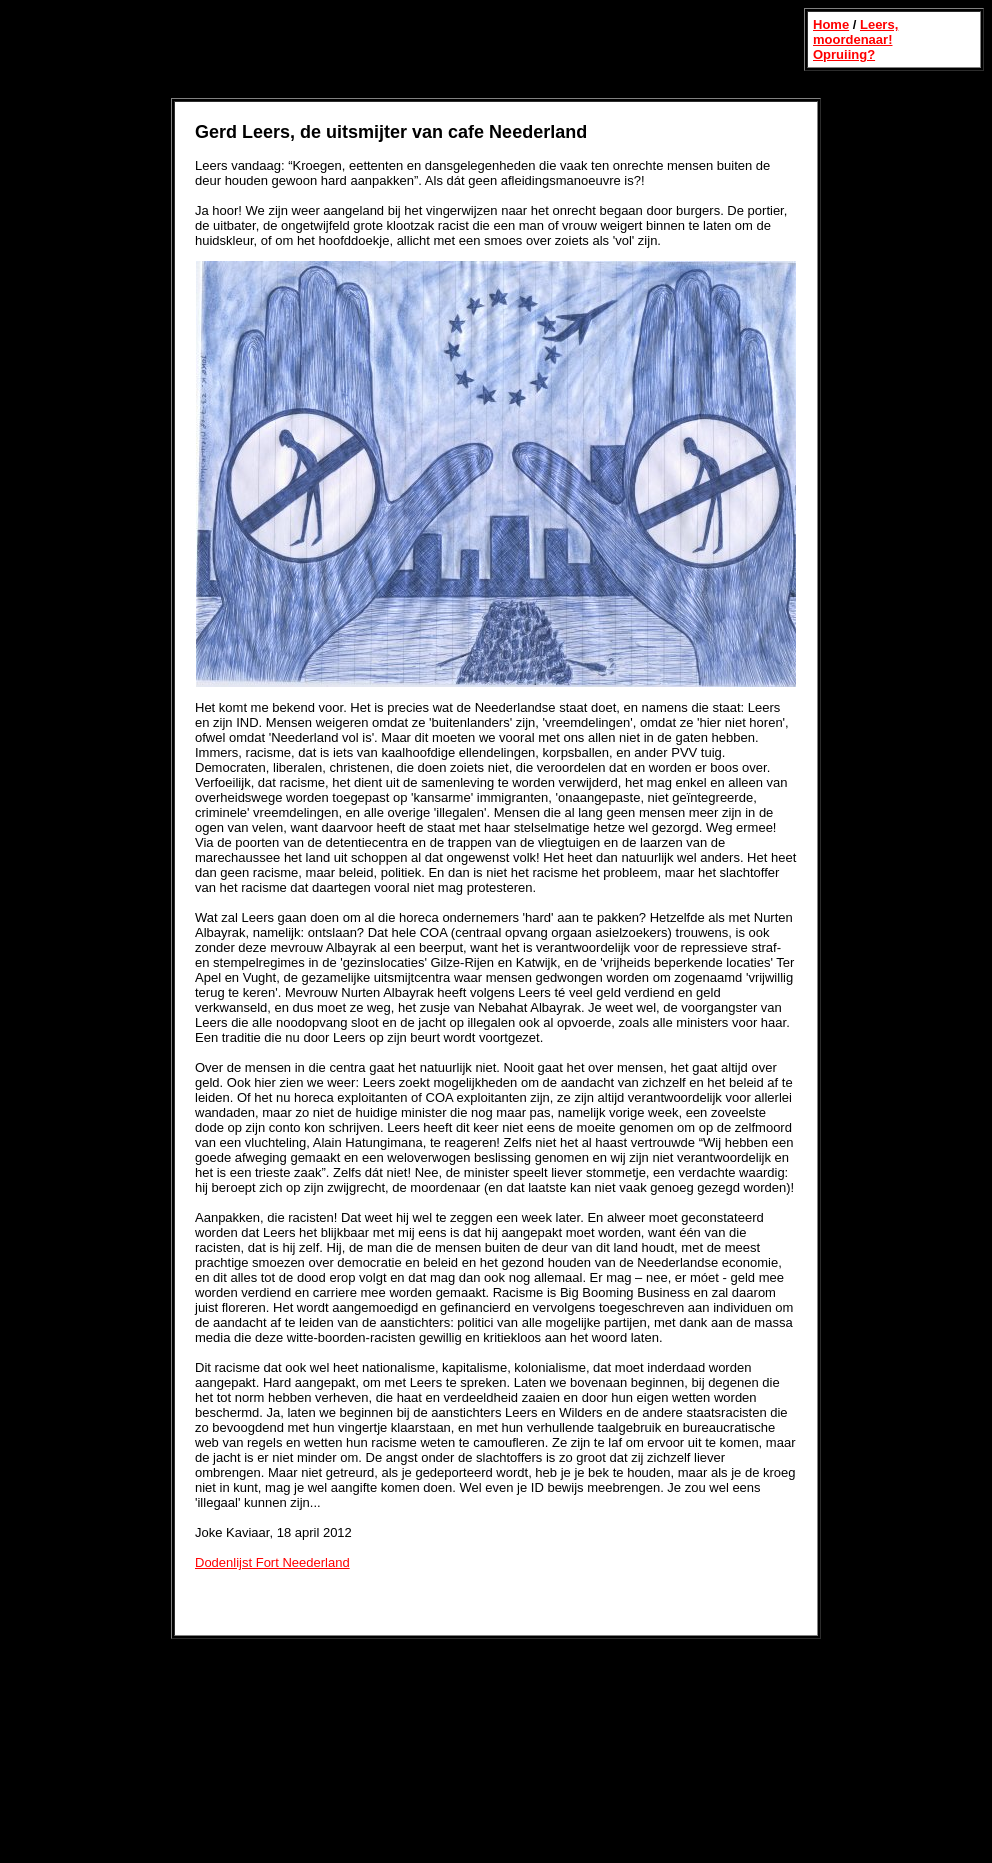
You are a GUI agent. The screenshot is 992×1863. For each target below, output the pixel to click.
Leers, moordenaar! (855, 32)
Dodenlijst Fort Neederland (272, 1562)
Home (831, 24)
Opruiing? (844, 54)
